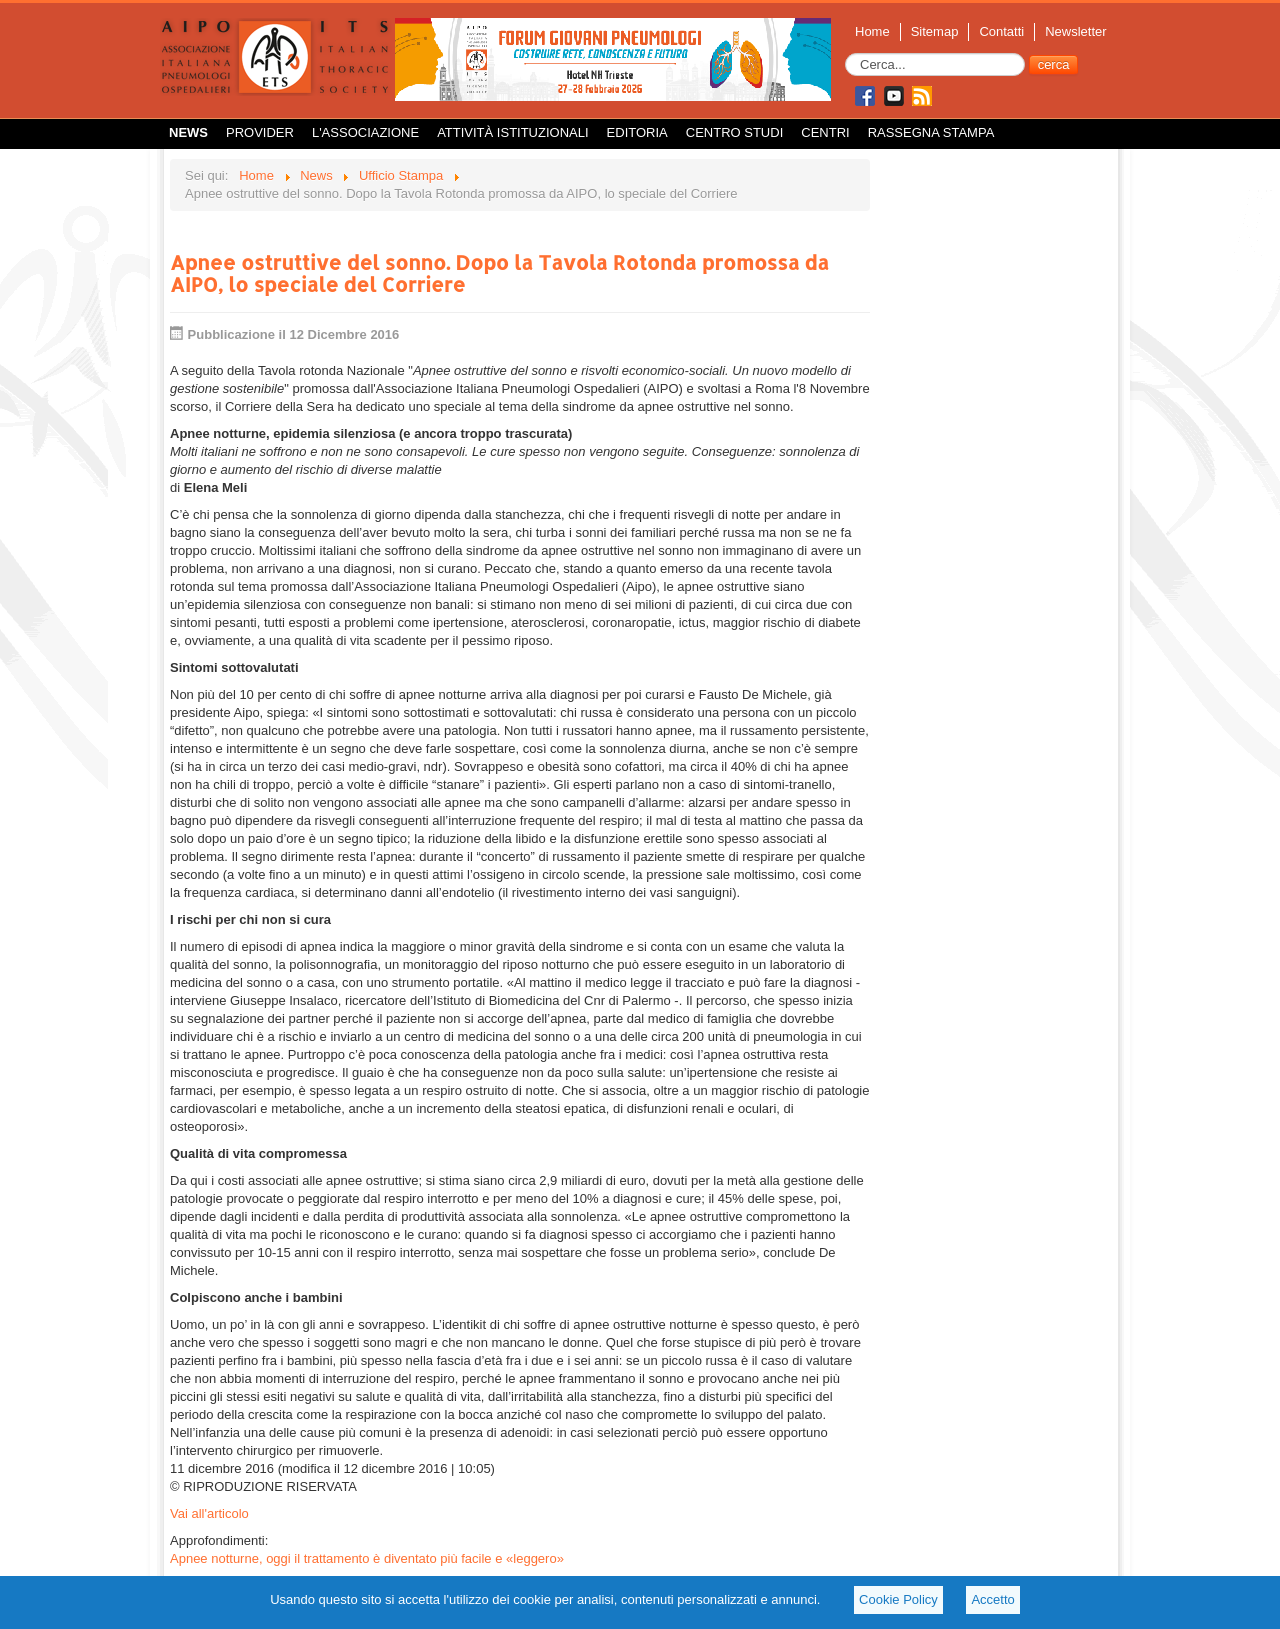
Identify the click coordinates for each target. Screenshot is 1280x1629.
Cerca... (845, 53)
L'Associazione (365, 132)
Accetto (992, 1599)
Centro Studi (735, 132)
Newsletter (1075, 31)
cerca (1054, 64)
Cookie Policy (898, 1599)
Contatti (1001, 31)
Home (872, 31)
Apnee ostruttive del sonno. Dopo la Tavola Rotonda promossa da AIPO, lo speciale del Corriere (499, 273)
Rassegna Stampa (931, 132)
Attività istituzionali (512, 132)
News (188, 132)
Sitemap (935, 31)
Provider (260, 132)
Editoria (637, 132)
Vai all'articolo (209, 1513)
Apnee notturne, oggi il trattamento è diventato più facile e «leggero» (367, 1558)
